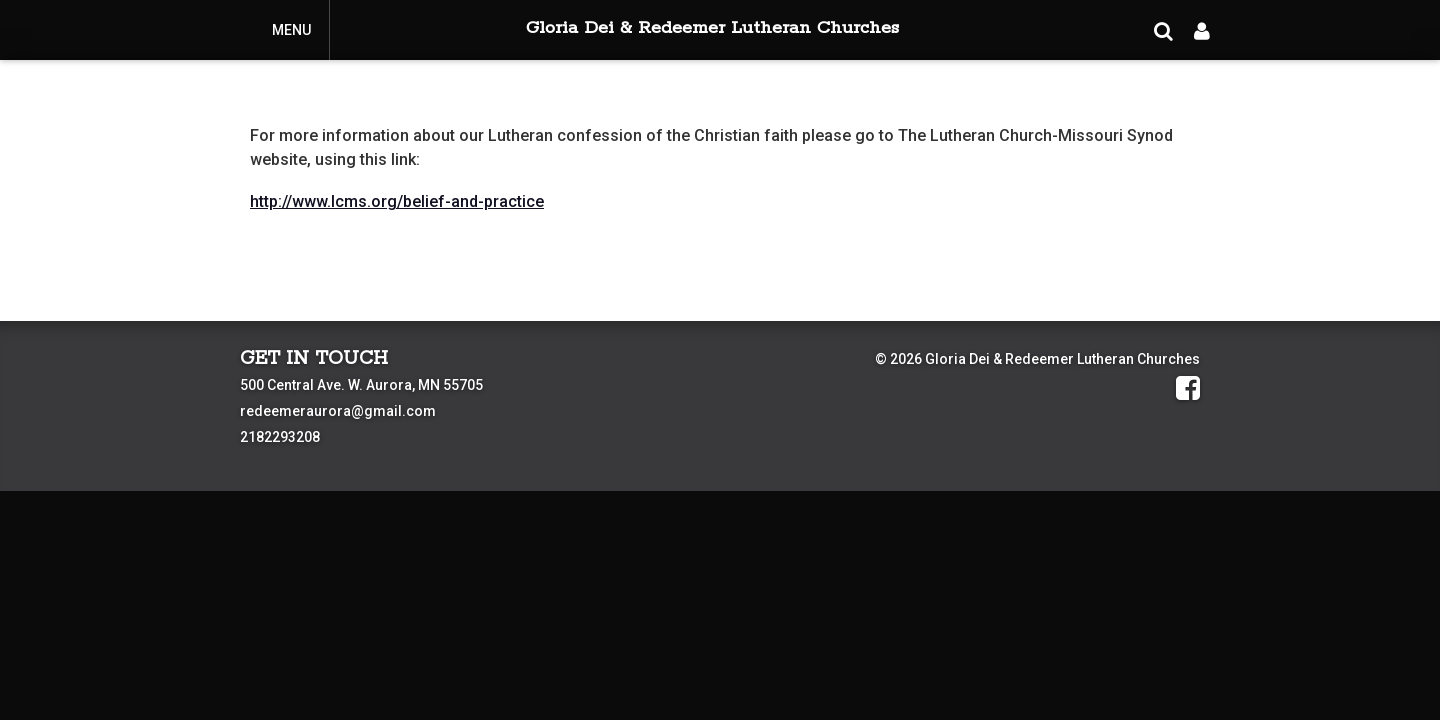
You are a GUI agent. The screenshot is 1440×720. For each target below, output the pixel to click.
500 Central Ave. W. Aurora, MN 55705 (361, 385)
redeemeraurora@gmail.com (338, 411)
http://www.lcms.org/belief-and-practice (397, 201)
